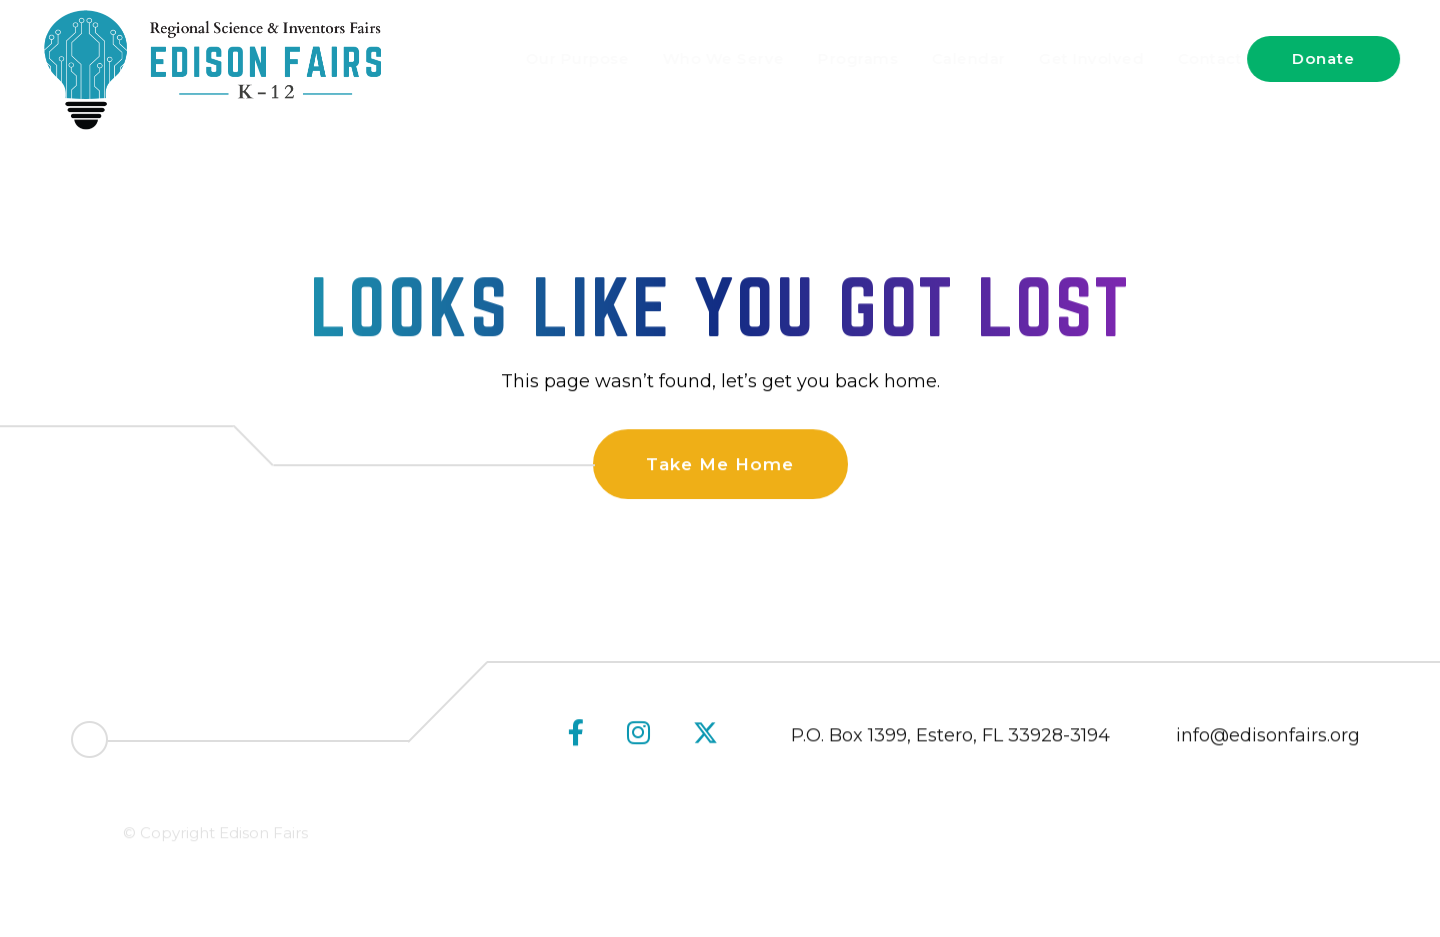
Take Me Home (720, 465)
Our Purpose (558, 58)
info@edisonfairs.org (1268, 739)
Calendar (949, 58)
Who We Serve (704, 58)
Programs (839, 58)
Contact (1190, 58)
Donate (1324, 58)
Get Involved (1072, 58)
